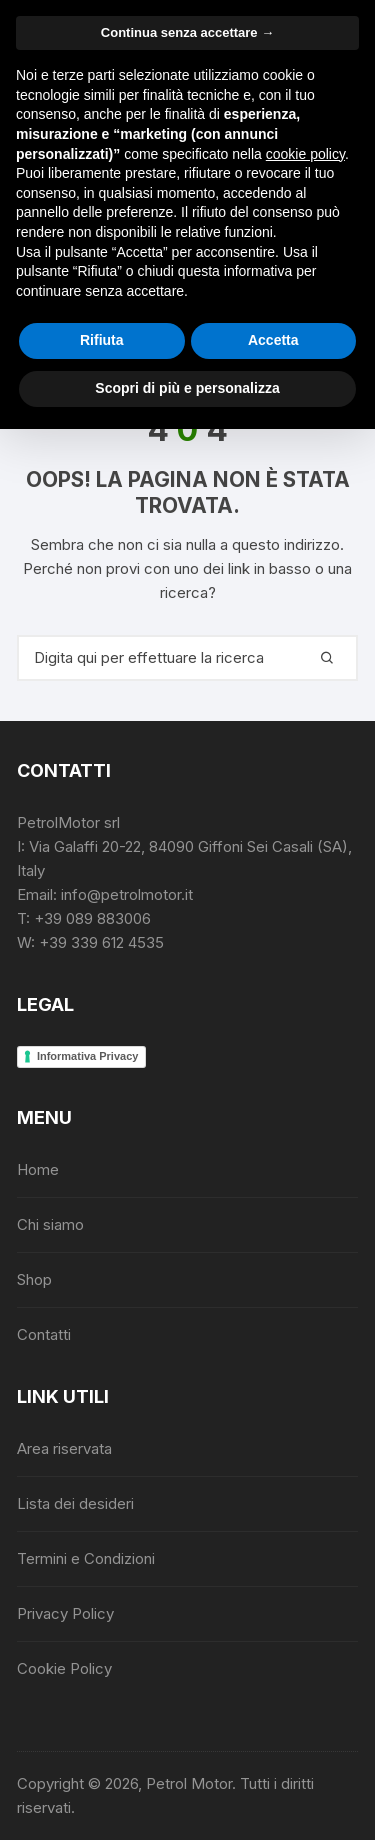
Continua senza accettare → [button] (187, 32)
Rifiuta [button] (102, 340)
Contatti (44, 1334)
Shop (34, 1279)
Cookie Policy (64, 1668)
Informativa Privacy (88, 1056)
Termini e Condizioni (86, 1558)
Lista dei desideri (75, 1503)
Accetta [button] (273, 340)
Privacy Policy (65, 1613)
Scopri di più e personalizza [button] (187, 388)
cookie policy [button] (305, 154)
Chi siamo (50, 1224)
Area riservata (64, 1448)
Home (38, 1169)
